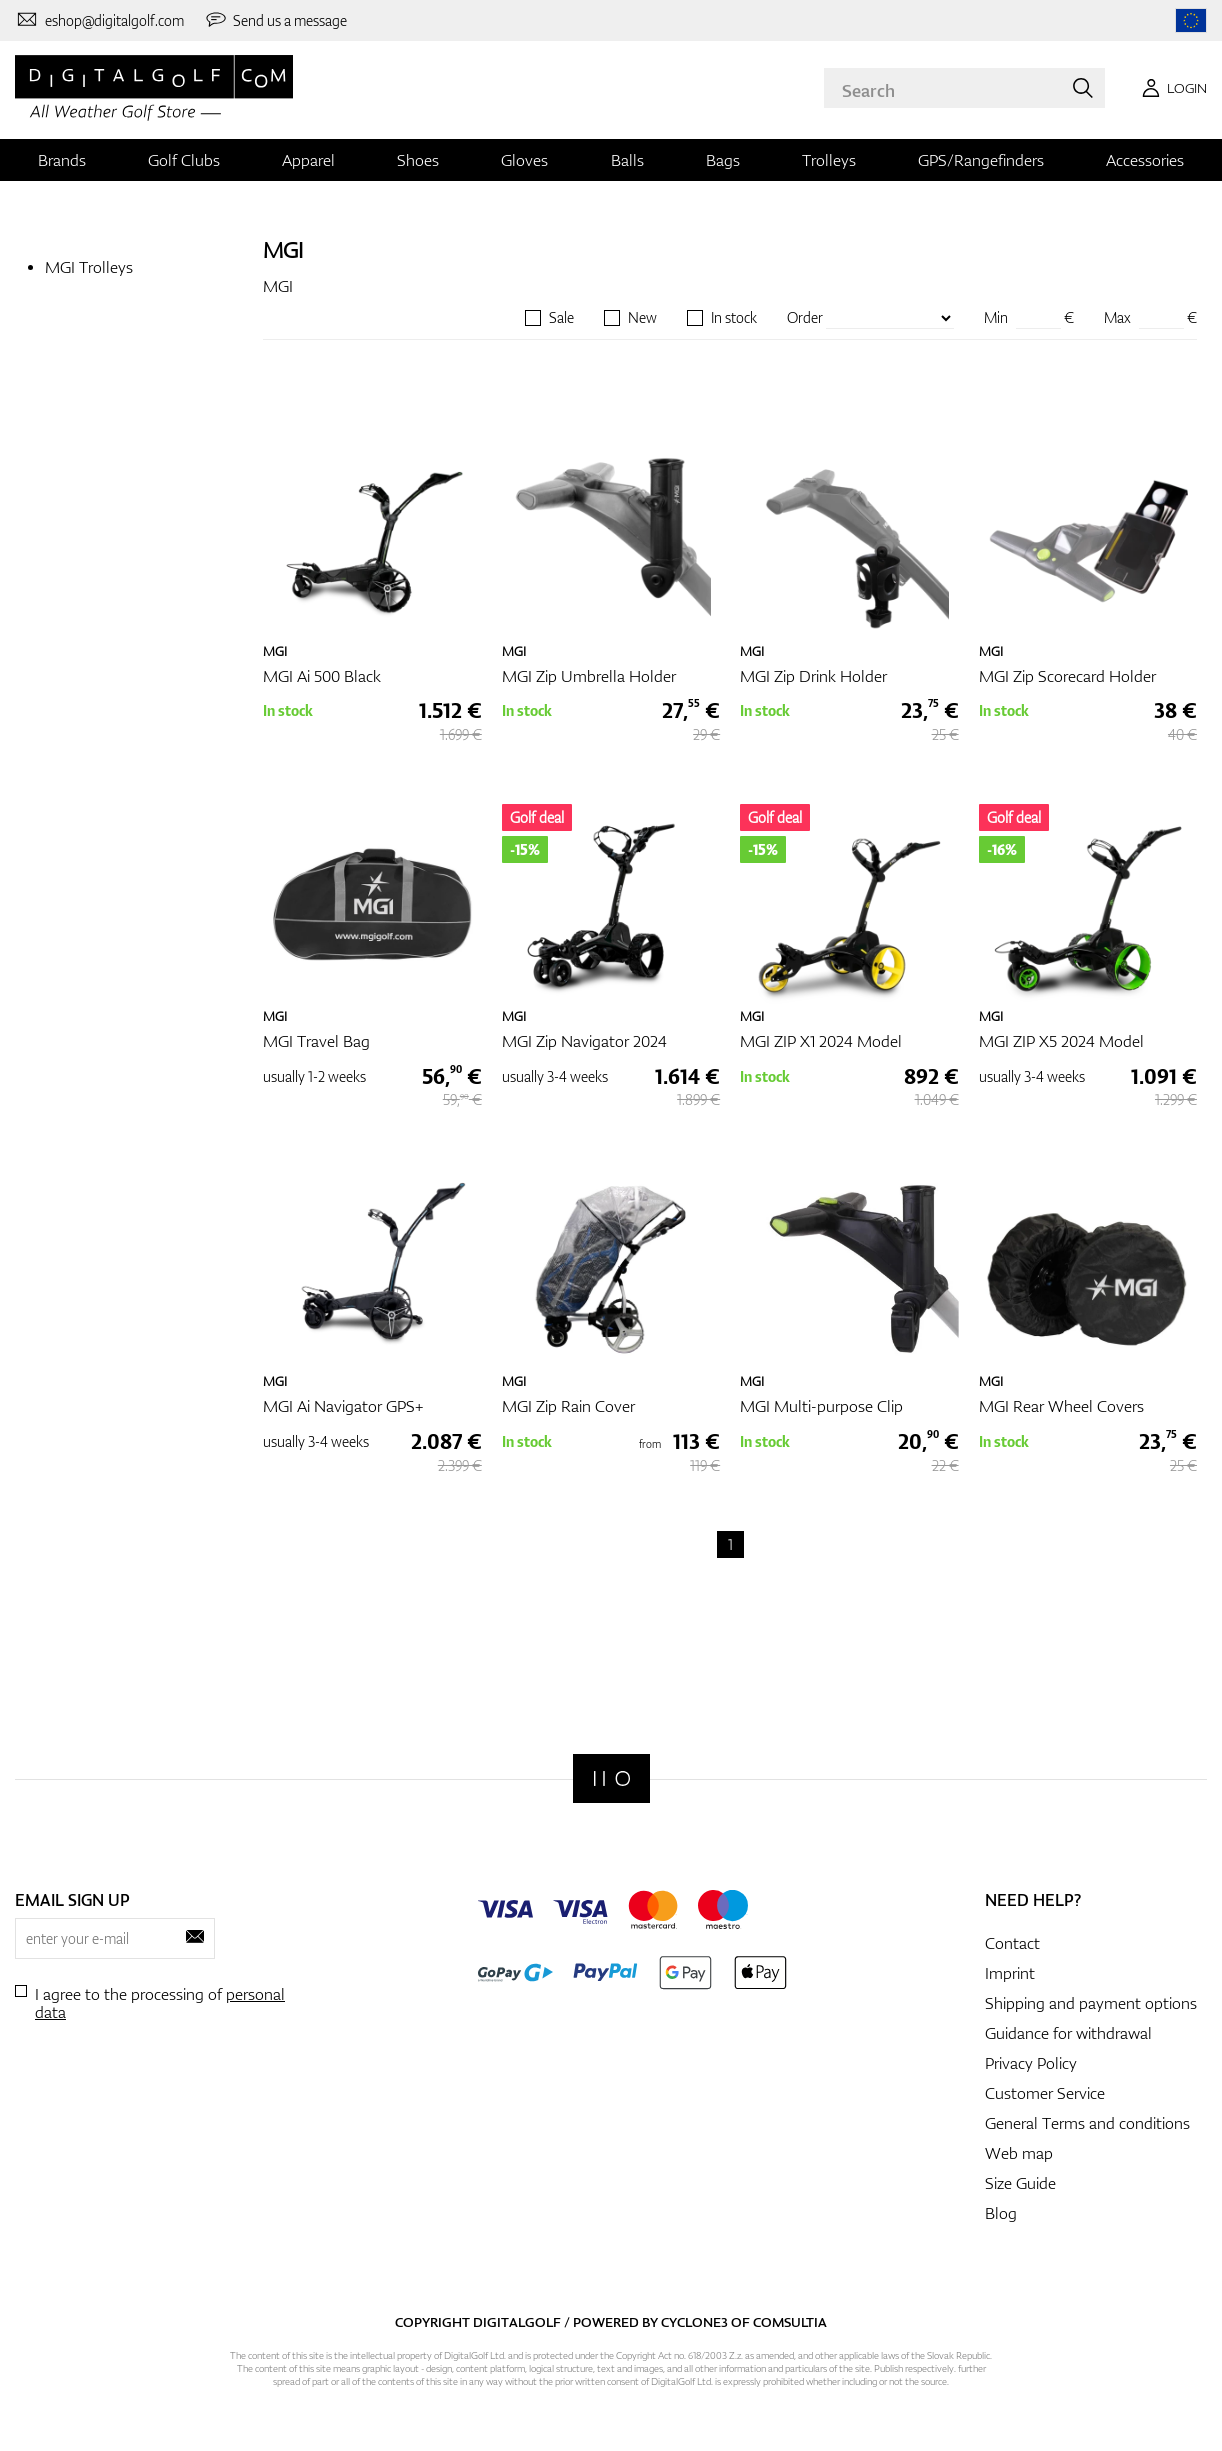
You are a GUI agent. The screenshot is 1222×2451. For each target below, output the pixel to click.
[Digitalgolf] (611, 1778)
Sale (561, 318)
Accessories (1145, 160)
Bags (723, 160)
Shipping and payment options (1091, 2003)
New (642, 318)
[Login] (1171, 88)
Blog (1001, 2213)
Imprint (1010, 1973)
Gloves (524, 160)
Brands (62, 160)
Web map (1019, 2153)
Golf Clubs (184, 160)
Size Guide (1020, 2183)
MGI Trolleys (89, 267)
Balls (627, 160)
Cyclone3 (694, 2322)
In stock (734, 318)
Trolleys (829, 160)
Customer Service (1045, 2093)
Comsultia (790, 2322)
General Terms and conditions (1087, 2123)
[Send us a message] (276, 20)
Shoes (418, 160)
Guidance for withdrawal (1068, 2033)
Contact (1012, 1943)
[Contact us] (99, 20)
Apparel (308, 160)
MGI (283, 249)
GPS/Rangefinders (981, 160)
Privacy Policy (1031, 2063)
